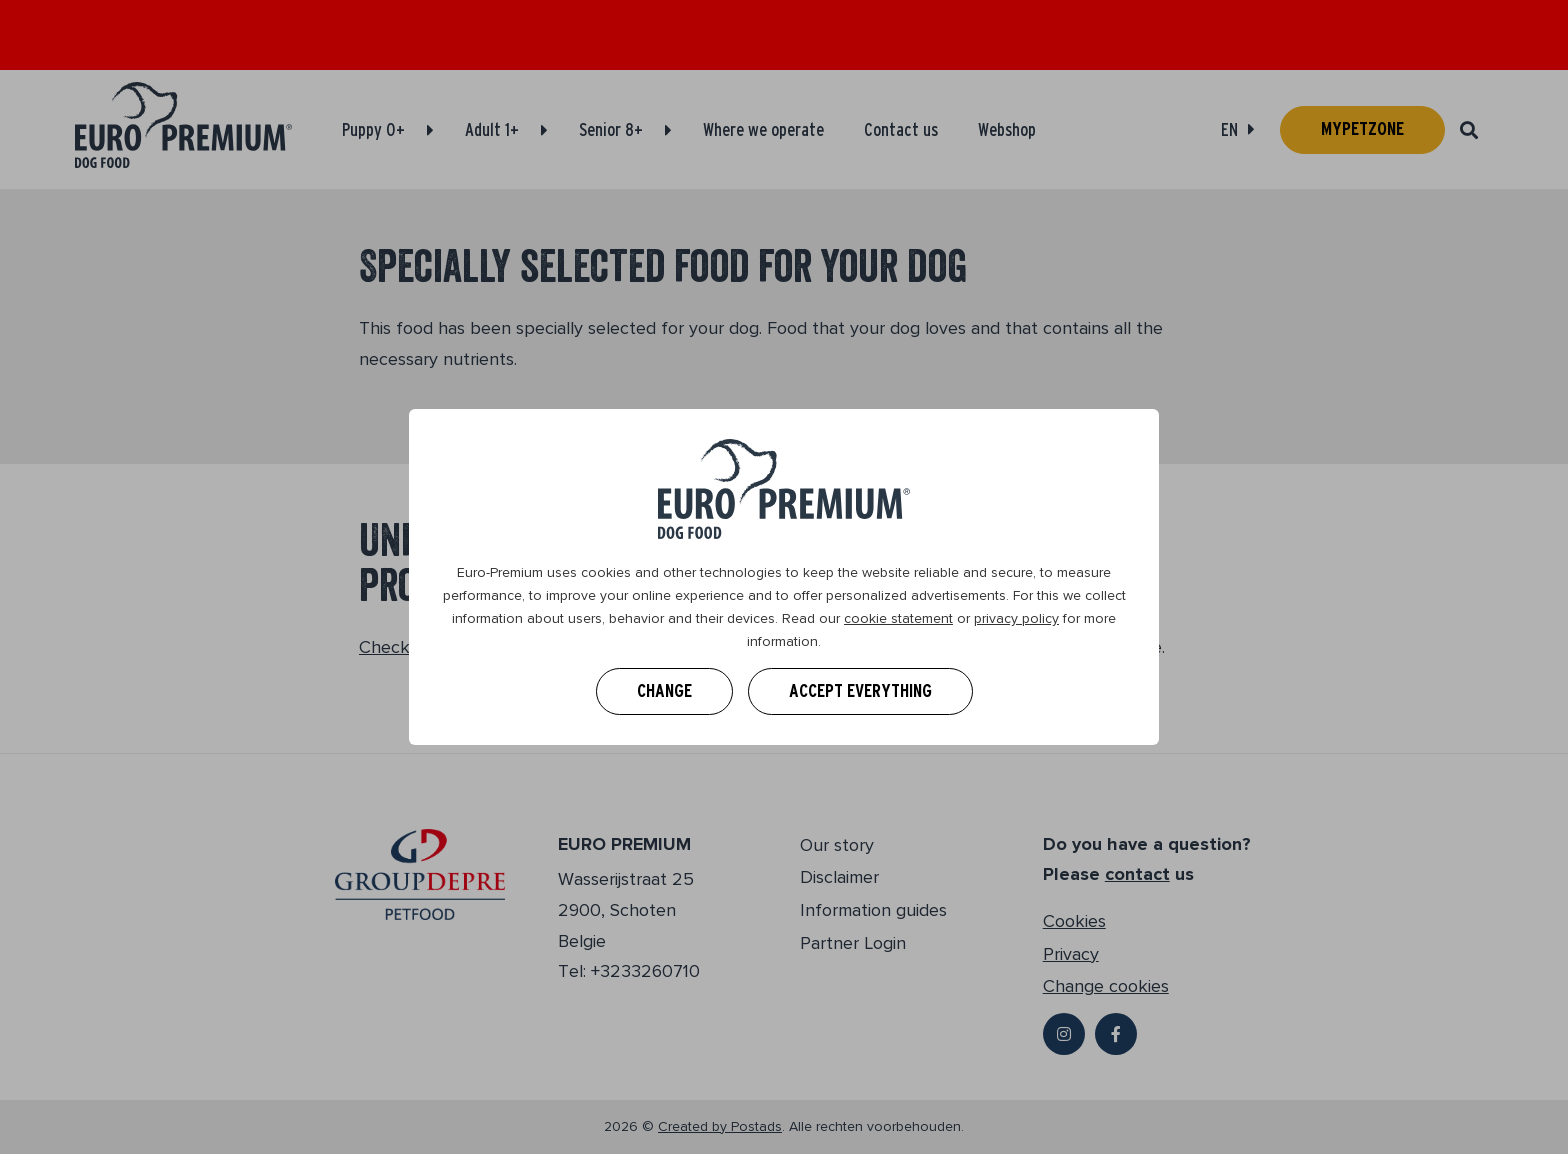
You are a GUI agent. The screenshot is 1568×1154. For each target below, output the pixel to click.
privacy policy (1016, 618)
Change (664, 691)
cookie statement (898, 618)
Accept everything (860, 691)
